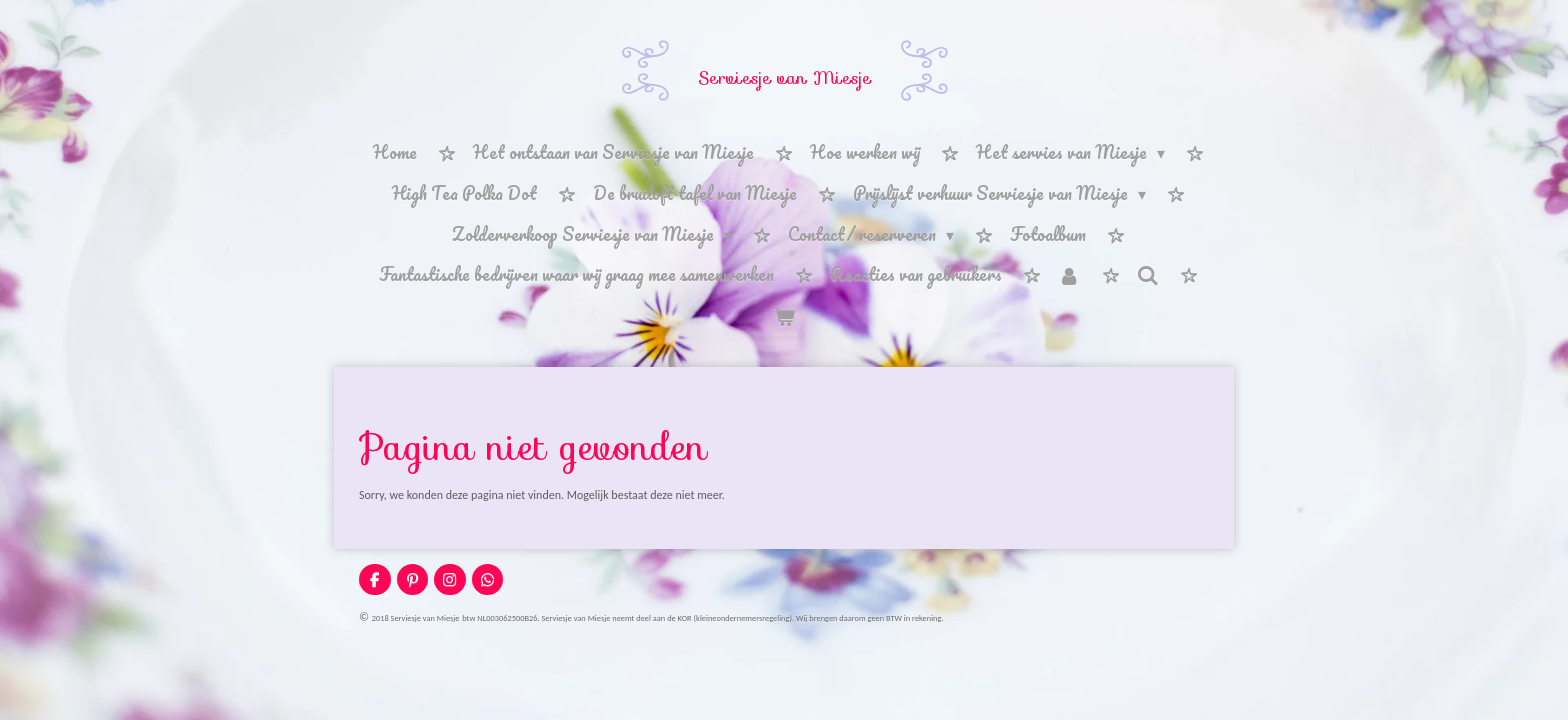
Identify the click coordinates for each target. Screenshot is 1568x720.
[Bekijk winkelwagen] (784, 316)
